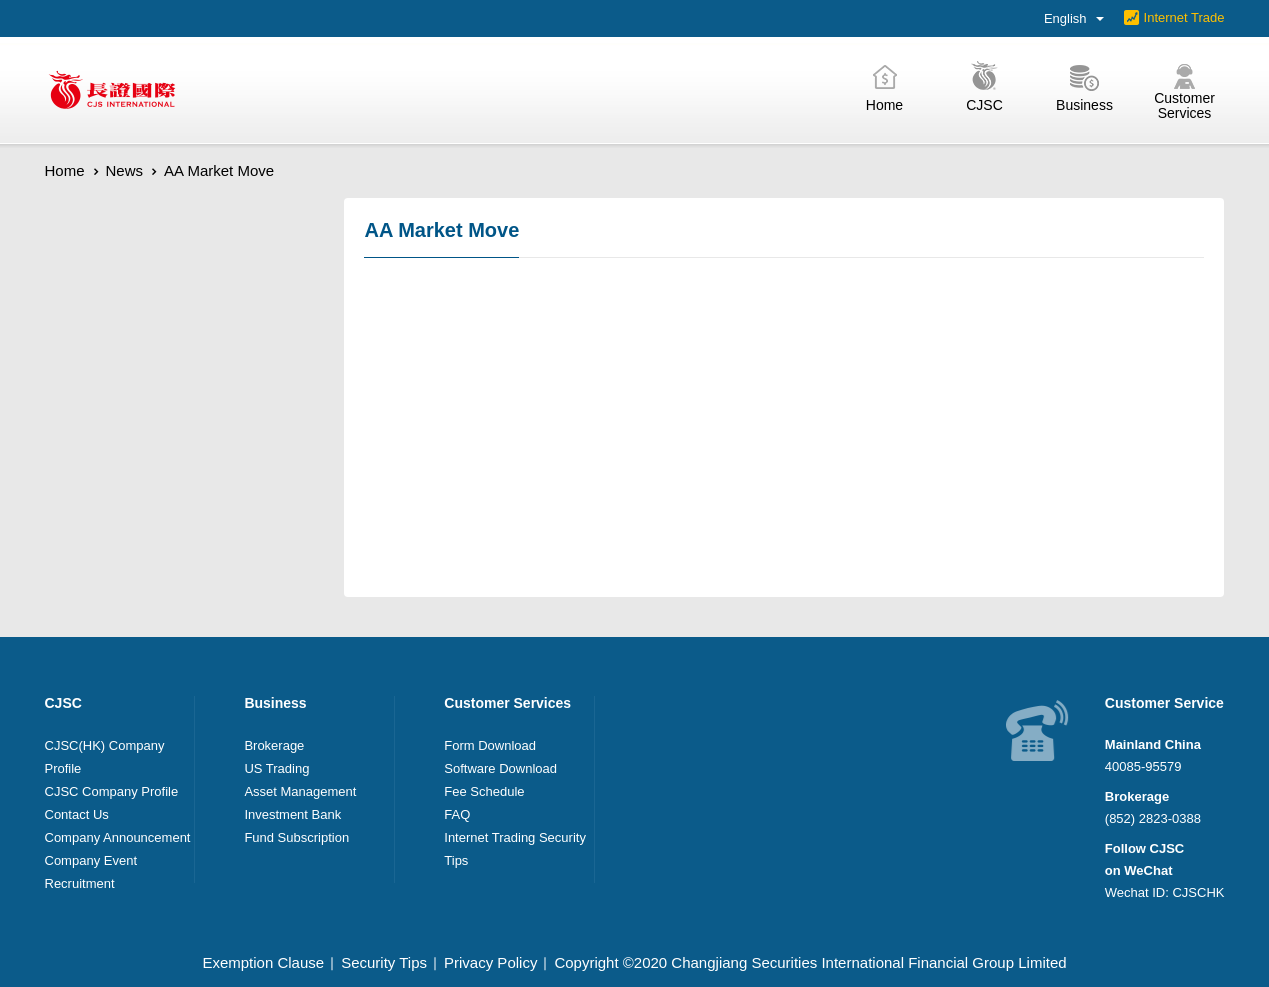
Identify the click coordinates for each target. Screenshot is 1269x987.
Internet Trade (1184, 17)
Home (65, 170)
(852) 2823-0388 (1153, 818)
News (125, 170)
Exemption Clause (263, 962)
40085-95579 (1143, 766)
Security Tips (384, 962)
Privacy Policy (490, 962)
